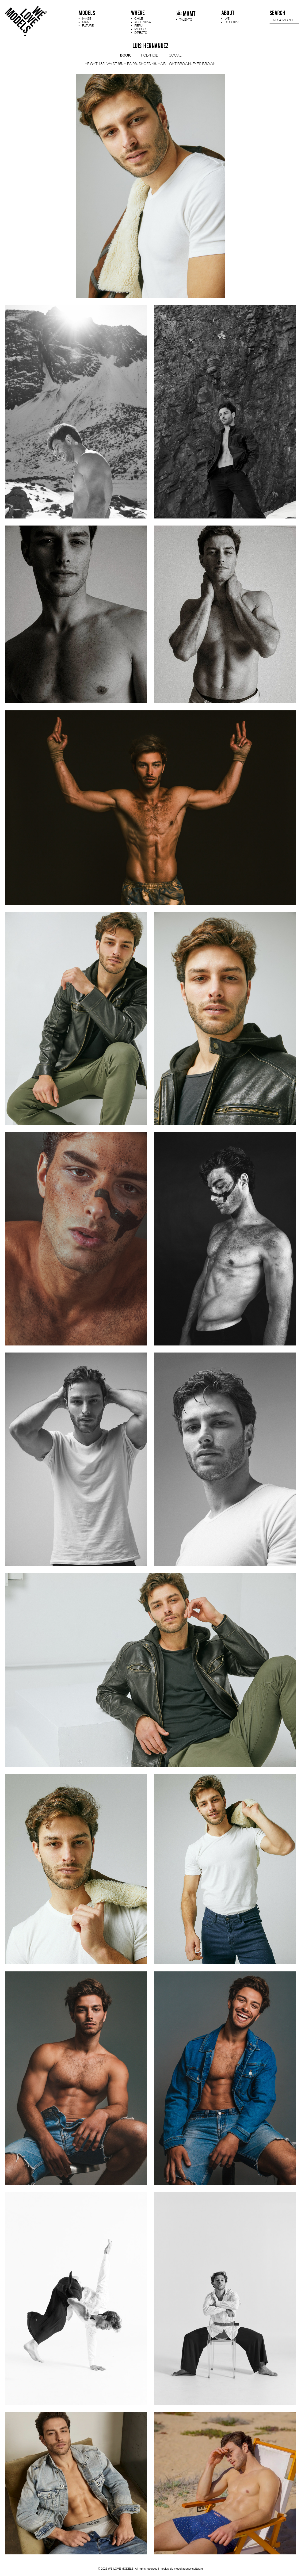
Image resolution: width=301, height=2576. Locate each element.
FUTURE (88, 25)
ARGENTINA (142, 22)
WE (227, 18)
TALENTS (185, 19)
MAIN (85, 22)
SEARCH (277, 13)
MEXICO (140, 29)
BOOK (125, 55)
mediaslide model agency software (181, 2568)
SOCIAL (175, 55)
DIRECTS (140, 32)
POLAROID (150, 55)
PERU (138, 25)
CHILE (138, 18)
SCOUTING (232, 22)
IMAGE (86, 18)
